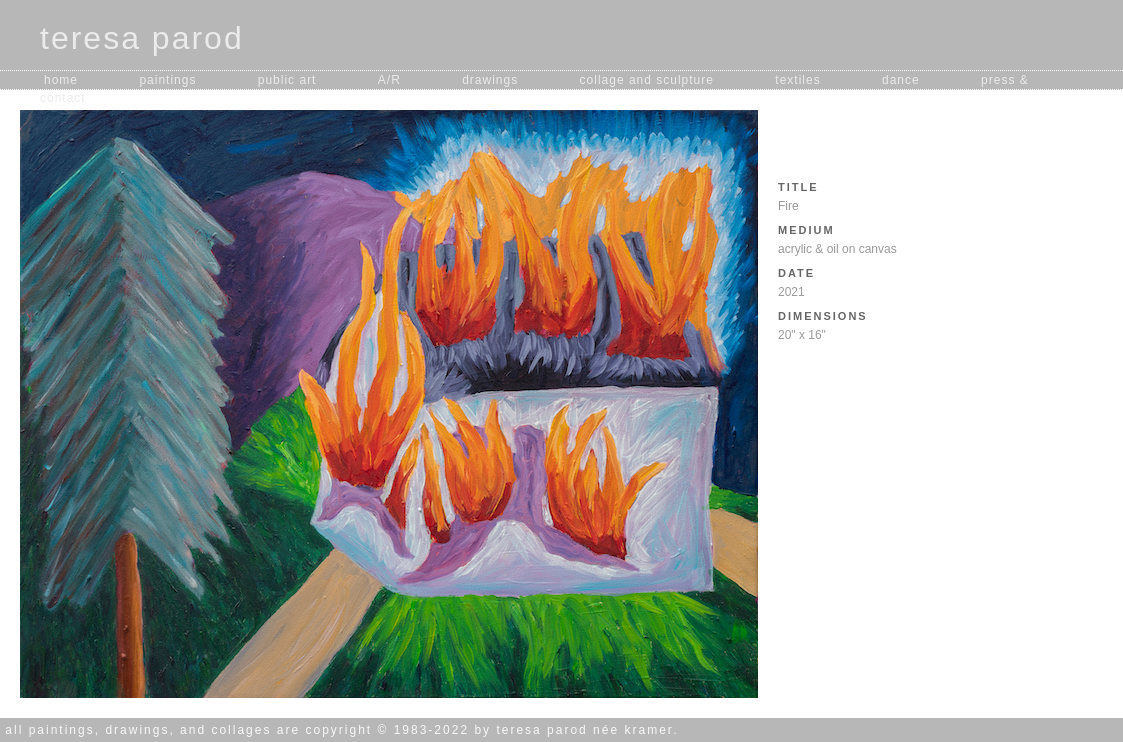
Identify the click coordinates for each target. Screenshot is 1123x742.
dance (901, 80)
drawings (490, 80)
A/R (389, 80)
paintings (167, 80)
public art (287, 80)
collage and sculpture (647, 80)
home (61, 80)
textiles (797, 80)
